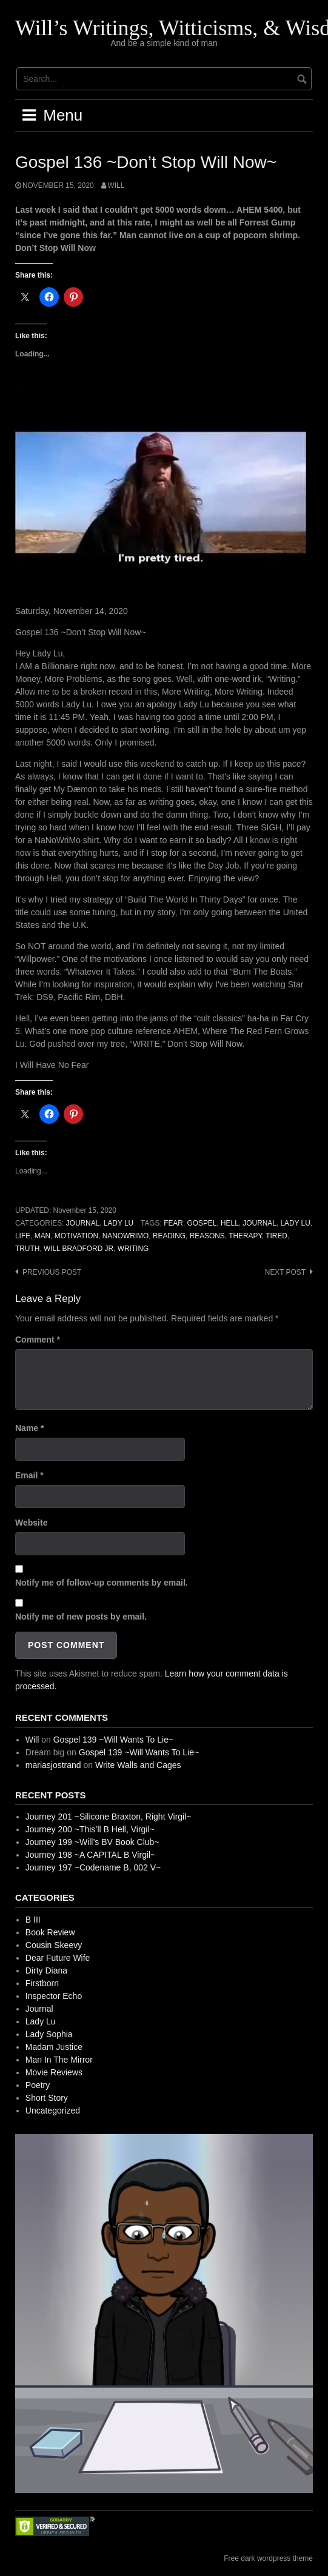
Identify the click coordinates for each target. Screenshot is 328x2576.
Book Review (50, 1932)
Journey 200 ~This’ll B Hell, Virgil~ (90, 1829)
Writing (133, 1248)
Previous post (51, 1272)
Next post (285, 1272)
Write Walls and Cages (138, 1765)
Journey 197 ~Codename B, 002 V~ (93, 1867)
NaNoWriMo (125, 1236)
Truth (27, 1248)
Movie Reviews (53, 2072)
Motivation (76, 1236)
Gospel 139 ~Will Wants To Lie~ (113, 1739)
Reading (169, 1236)
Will (116, 185)
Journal (83, 1223)
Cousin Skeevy (53, 1945)
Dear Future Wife (57, 1958)
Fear (173, 1223)
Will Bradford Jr (78, 1248)
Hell (230, 1223)
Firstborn (42, 1983)
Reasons (207, 1236)
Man (42, 1236)
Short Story (46, 2098)
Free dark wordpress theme (268, 2558)
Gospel (201, 1223)
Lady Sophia (49, 2034)
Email (29, 1475)
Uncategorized (52, 2110)
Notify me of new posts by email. (81, 1616)
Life (22, 1236)
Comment (37, 1339)
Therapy (245, 1236)
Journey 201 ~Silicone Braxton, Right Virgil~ (108, 1816)
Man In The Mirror (59, 2059)
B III (33, 1919)
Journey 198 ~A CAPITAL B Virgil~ (90, 1855)
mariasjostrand (53, 1765)
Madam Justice (53, 2047)
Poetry (37, 2085)
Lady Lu (118, 1223)
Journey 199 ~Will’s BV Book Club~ (92, 1842)
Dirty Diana (46, 1970)
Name (29, 1428)
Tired (276, 1236)
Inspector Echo (53, 1996)
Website (31, 1522)
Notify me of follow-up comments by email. (101, 1582)
